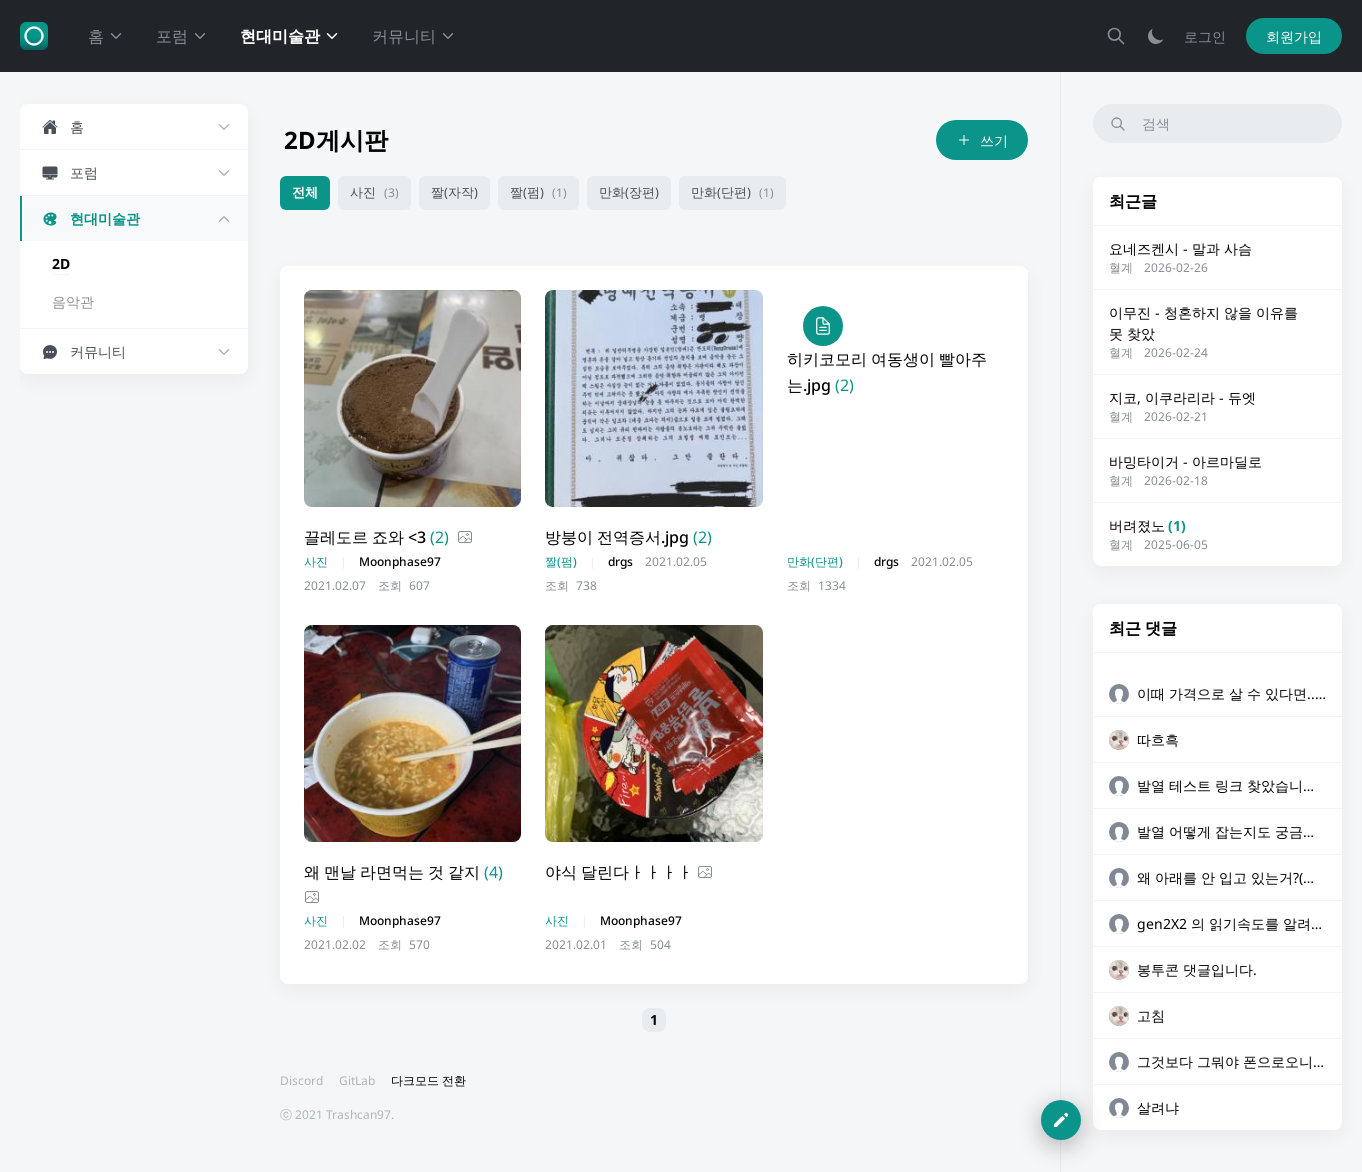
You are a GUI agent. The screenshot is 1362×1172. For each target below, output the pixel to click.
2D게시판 (336, 139)
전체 (305, 192)
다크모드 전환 (428, 1080)
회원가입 (1294, 36)
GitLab (357, 1080)
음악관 (73, 301)
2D (61, 263)
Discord (301, 1080)
